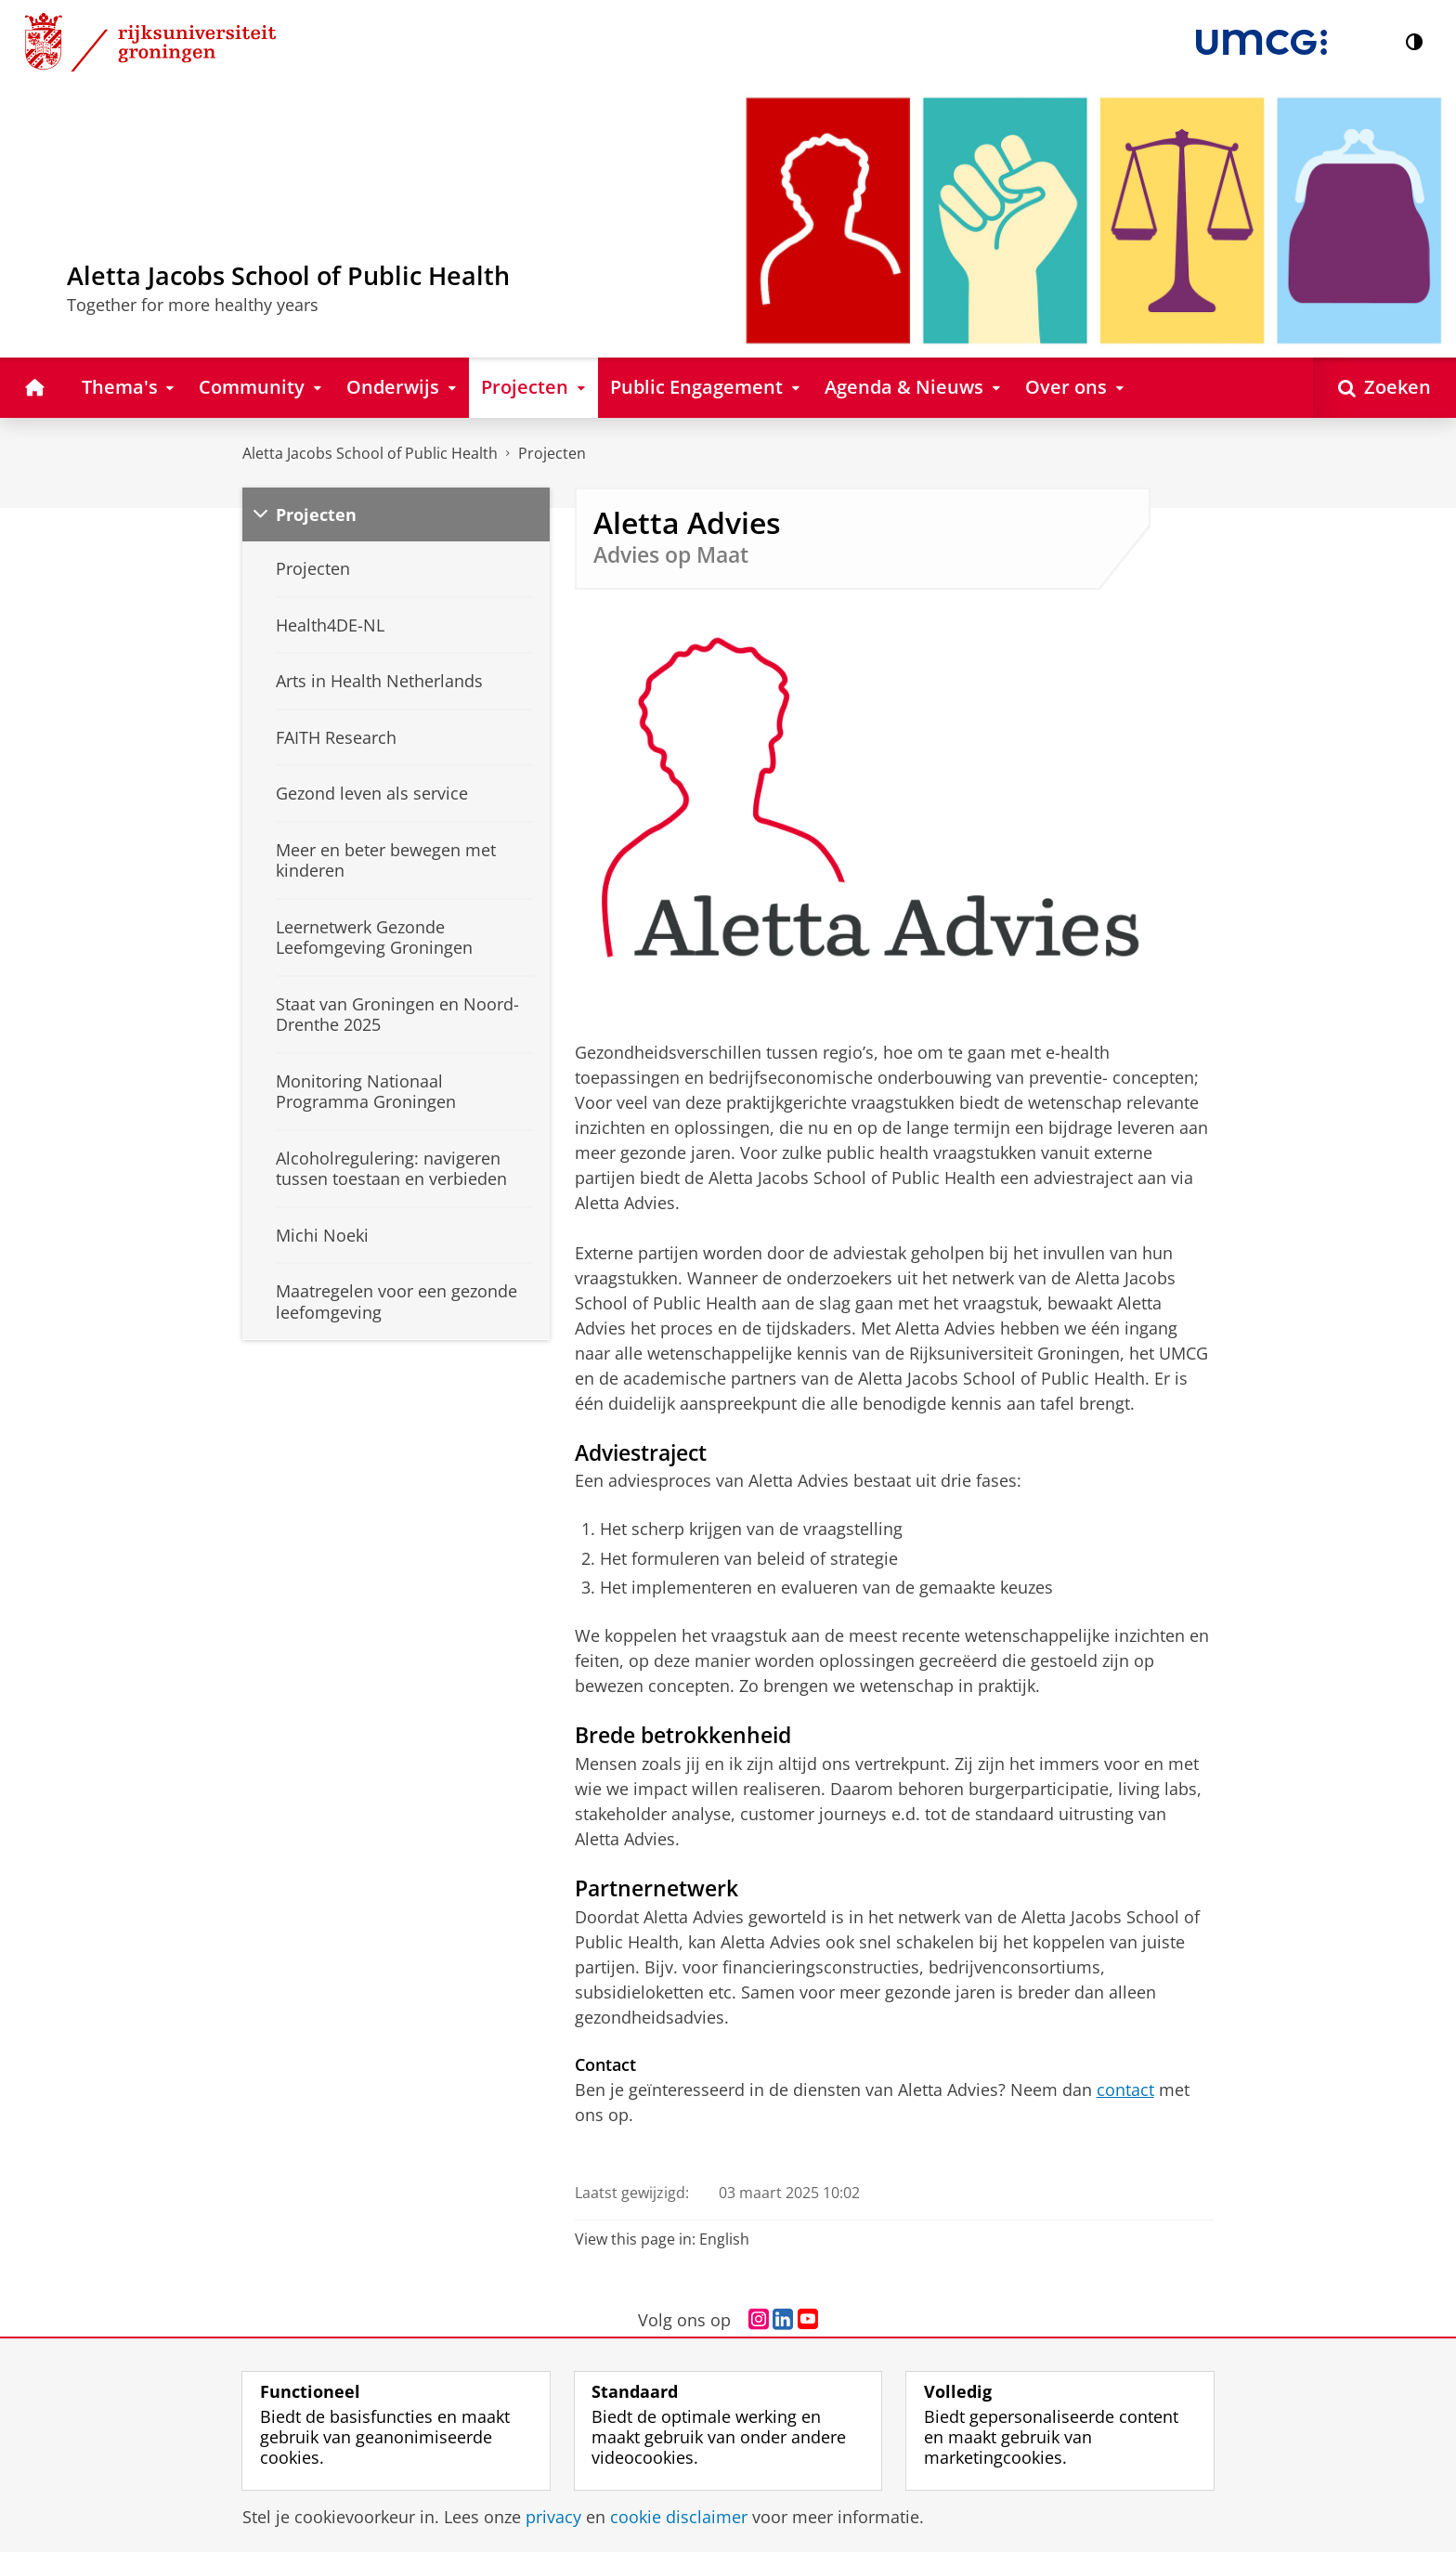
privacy (553, 2517)
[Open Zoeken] (1384, 388)
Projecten (552, 453)
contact (1125, 2089)
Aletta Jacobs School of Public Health (370, 453)
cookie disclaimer (679, 2517)
